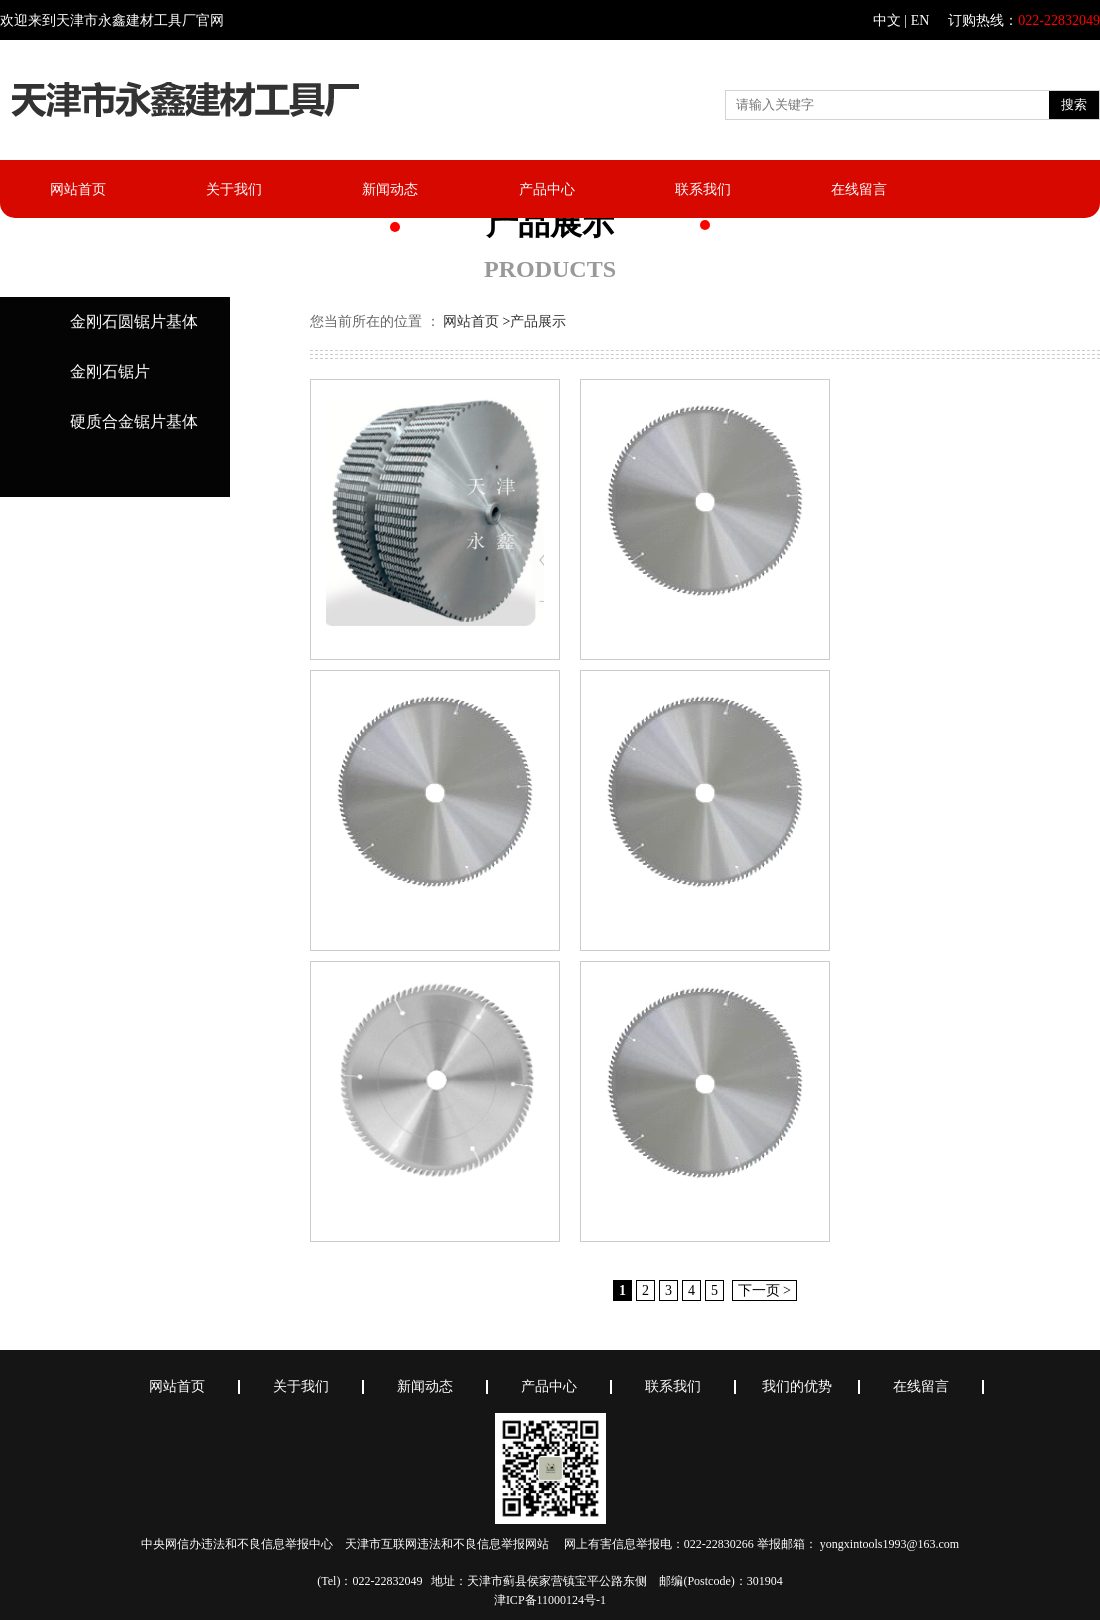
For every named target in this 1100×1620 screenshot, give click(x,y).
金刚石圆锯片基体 (134, 321)
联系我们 (703, 189)
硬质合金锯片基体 (134, 421)
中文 (887, 20)
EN (920, 20)
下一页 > (764, 1290)
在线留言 (859, 189)
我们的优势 (797, 1387)
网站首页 (78, 189)
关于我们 (234, 189)
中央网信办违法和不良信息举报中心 (237, 1544)
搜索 (1074, 104)
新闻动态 (390, 189)
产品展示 (538, 321)
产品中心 (547, 189)
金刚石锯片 (110, 371)
